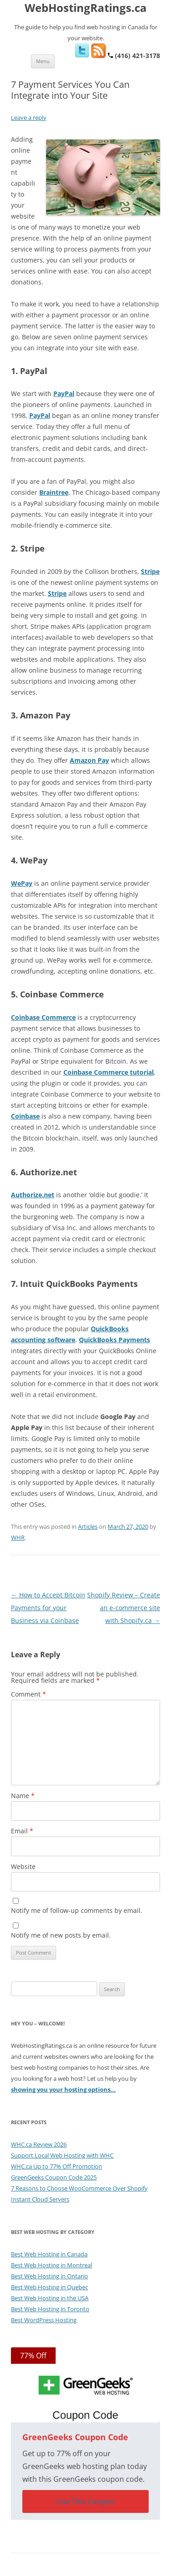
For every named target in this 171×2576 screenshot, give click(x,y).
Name (23, 1795)
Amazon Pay (89, 760)
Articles (88, 1526)
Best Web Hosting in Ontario (49, 2276)
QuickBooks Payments (114, 1339)
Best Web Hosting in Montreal (51, 2265)
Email (22, 1830)
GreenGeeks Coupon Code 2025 (54, 2177)
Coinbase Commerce (43, 1017)
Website (23, 1866)
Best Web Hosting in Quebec (49, 2287)
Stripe (150, 571)
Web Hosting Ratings (99, 2569)
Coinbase (25, 1116)
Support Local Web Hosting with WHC (62, 2155)
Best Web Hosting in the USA (49, 2298)
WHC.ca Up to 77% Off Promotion (56, 2166)
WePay (21, 883)
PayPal (63, 393)
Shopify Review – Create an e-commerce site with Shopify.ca (123, 1608)
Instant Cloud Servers (40, 2199)
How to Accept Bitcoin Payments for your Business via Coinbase (48, 1608)
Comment (28, 1694)
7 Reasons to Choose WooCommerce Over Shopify (79, 2188)
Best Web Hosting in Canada (49, 2254)
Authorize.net (32, 1194)
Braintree (53, 492)
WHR (18, 1537)
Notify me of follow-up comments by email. (76, 1910)
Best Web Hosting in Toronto (50, 2309)
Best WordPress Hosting (44, 2320)
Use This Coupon (86, 2501)
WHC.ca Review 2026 (39, 2144)
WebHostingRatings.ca (86, 8)
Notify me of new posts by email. (61, 1935)
